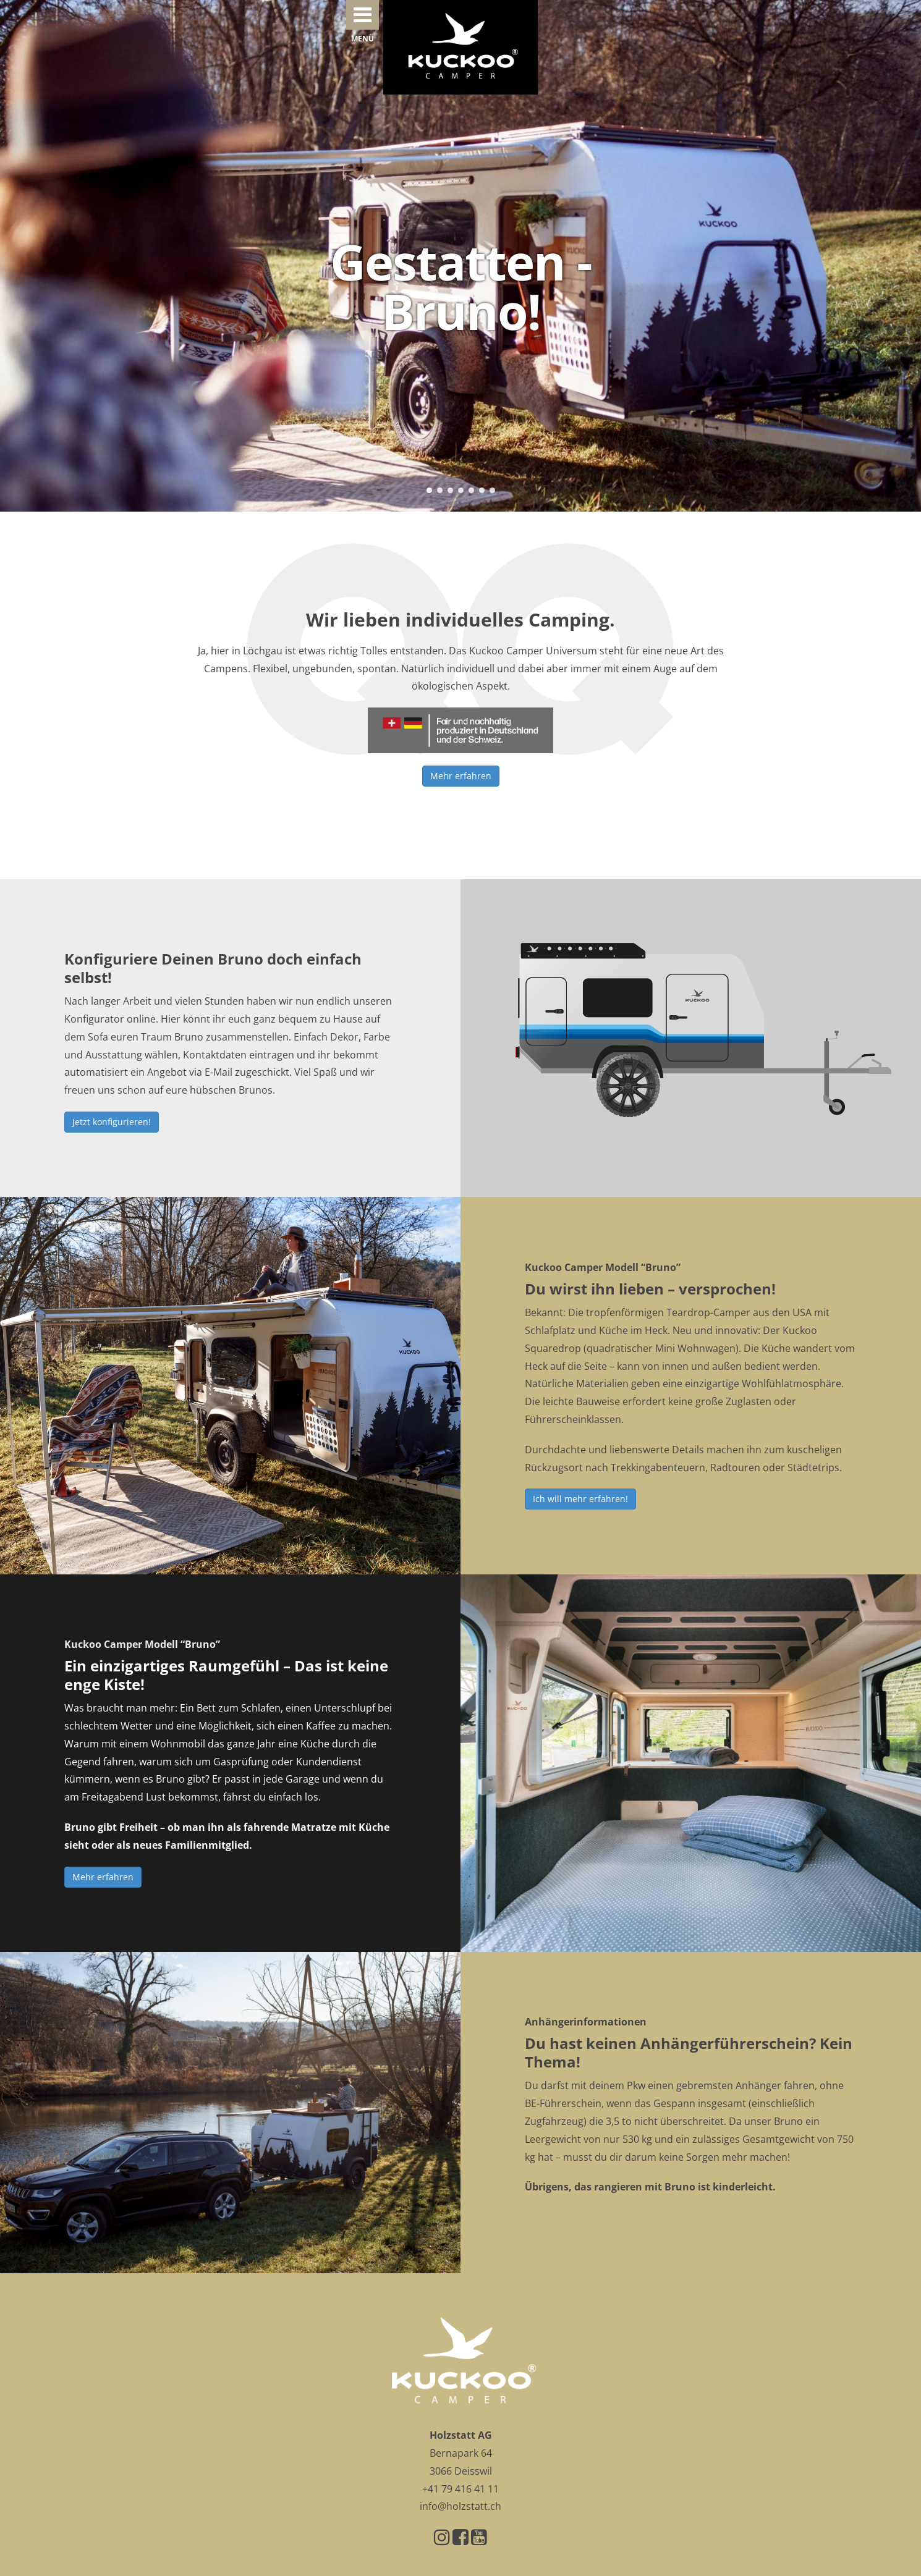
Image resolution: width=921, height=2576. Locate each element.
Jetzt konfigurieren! (111, 1122)
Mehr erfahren (460, 776)
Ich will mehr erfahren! (580, 1499)
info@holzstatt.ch (460, 2506)
